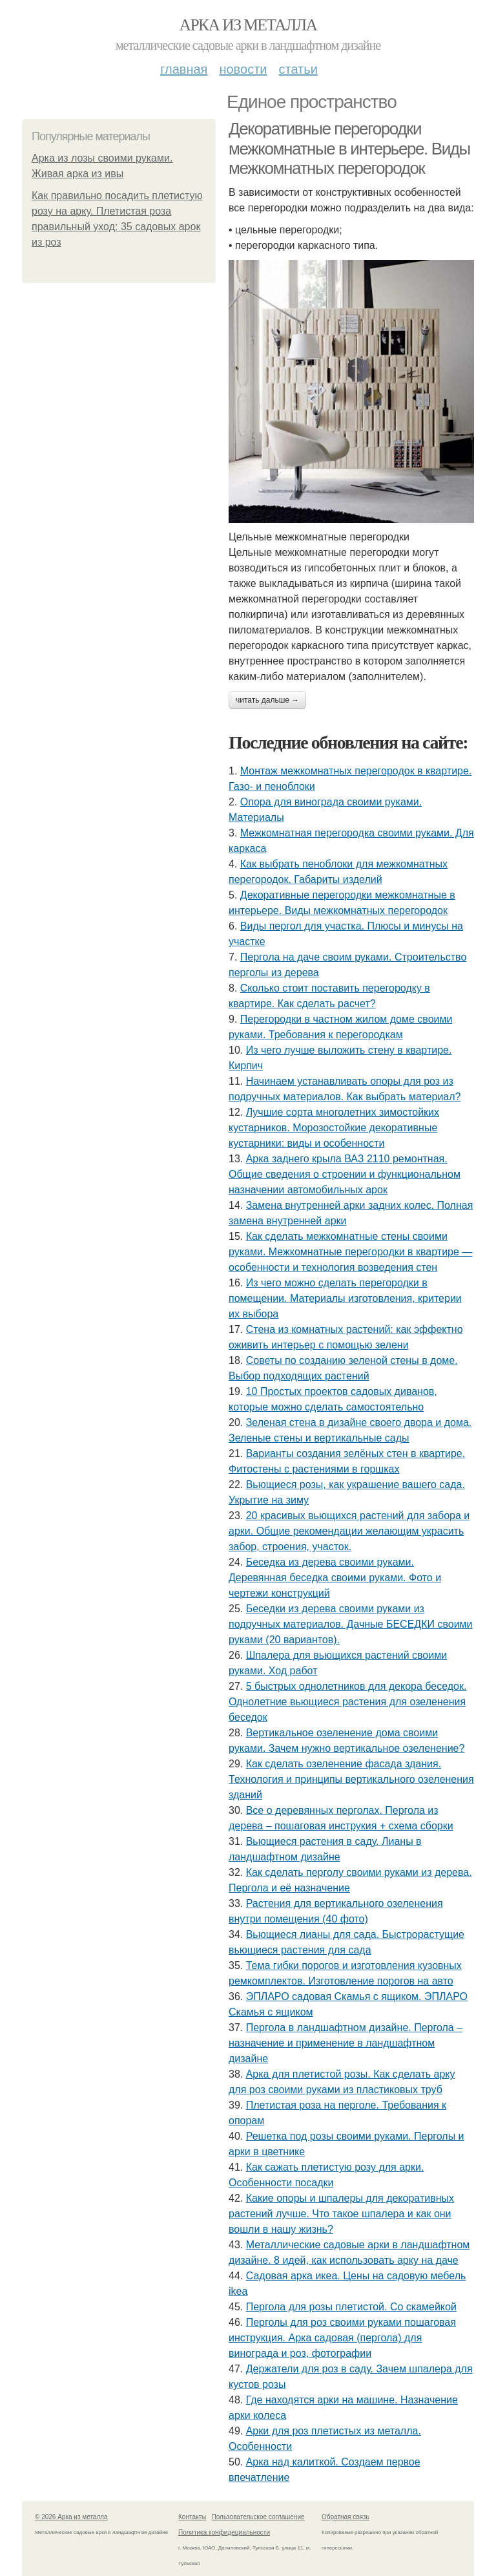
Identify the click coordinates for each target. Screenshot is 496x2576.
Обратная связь (345, 2516)
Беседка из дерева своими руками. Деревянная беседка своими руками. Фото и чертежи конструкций (335, 1578)
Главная (183, 69)
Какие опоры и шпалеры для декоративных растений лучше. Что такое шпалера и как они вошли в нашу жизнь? (341, 2214)
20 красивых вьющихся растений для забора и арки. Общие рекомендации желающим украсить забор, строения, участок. (349, 1531)
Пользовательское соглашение (258, 2516)
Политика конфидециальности (224, 2532)
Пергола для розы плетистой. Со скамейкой (351, 2306)
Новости (243, 69)
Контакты (192, 2516)
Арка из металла (248, 25)
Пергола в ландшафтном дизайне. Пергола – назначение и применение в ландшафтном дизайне (345, 2043)
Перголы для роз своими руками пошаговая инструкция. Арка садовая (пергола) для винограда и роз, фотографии (342, 2338)
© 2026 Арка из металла (71, 2516)
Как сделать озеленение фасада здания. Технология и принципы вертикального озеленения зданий (351, 1779)
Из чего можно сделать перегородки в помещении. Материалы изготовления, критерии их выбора (345, 1298)
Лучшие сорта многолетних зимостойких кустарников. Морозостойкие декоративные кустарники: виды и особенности (334, 1128)
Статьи (297, 69)
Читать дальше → (267, 700)
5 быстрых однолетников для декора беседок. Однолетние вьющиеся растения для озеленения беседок (347, 1702)
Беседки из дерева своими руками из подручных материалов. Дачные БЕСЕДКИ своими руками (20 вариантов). (351, 1624)
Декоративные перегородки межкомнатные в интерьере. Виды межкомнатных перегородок (349, 148)
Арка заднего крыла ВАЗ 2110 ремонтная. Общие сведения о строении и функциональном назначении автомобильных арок (344, 1174)
